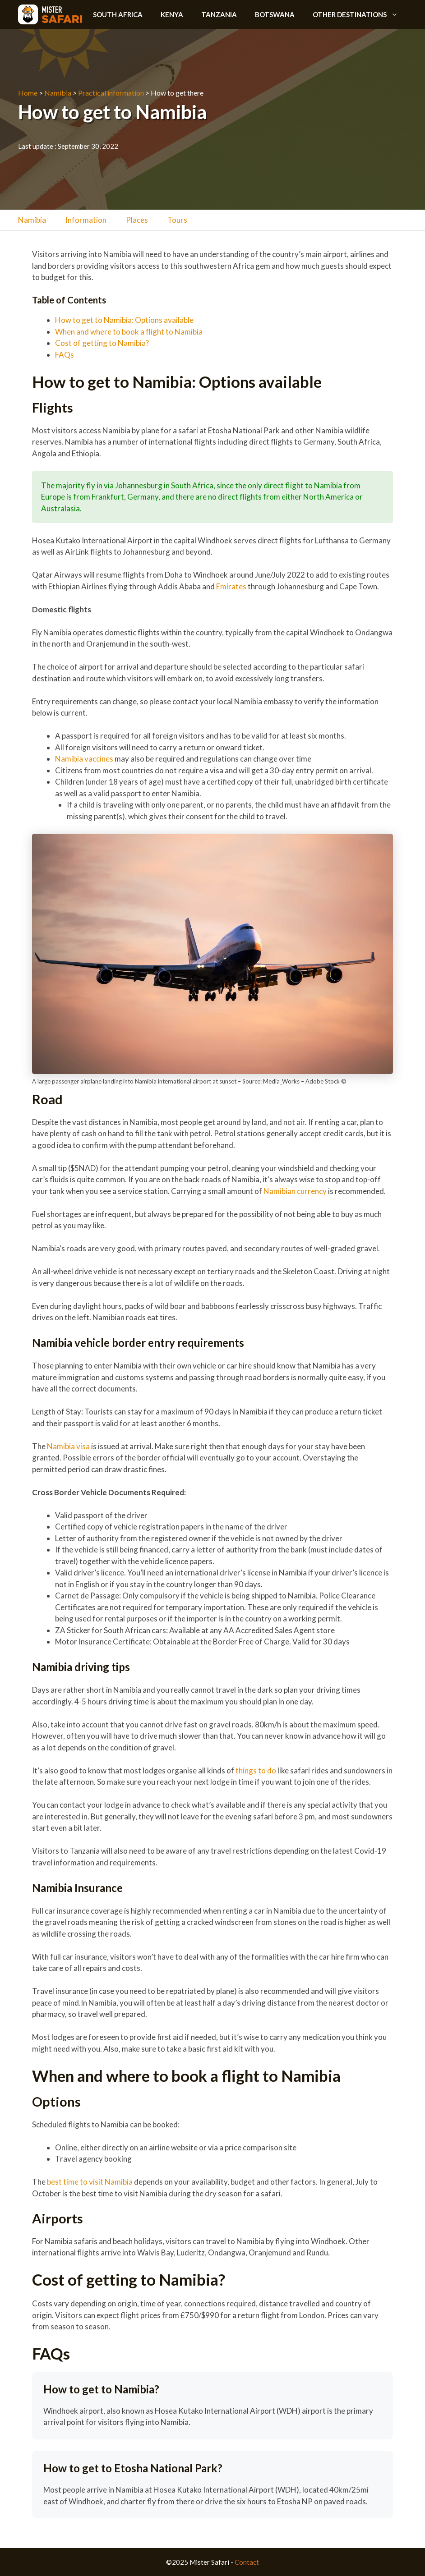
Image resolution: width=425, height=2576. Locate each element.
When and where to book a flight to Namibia (129, 331)
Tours (177, 220)
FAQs (64, 354)
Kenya (172, 14)
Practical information (111, 92)
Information (85, 220)
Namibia (57, 92)
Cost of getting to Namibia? (102, 343)
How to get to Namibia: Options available (125, 320)
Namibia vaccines (84, 758)
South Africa (118, 14)
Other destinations (360, 14)
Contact (247, 2562)
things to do (256, 1770)
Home (27, 92)
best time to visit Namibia (90, 2181)
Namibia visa (68, 1446)
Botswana (275, 14)
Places (137, 220)
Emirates (231, 586)
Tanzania (219, 14)
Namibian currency (295, 1191)
